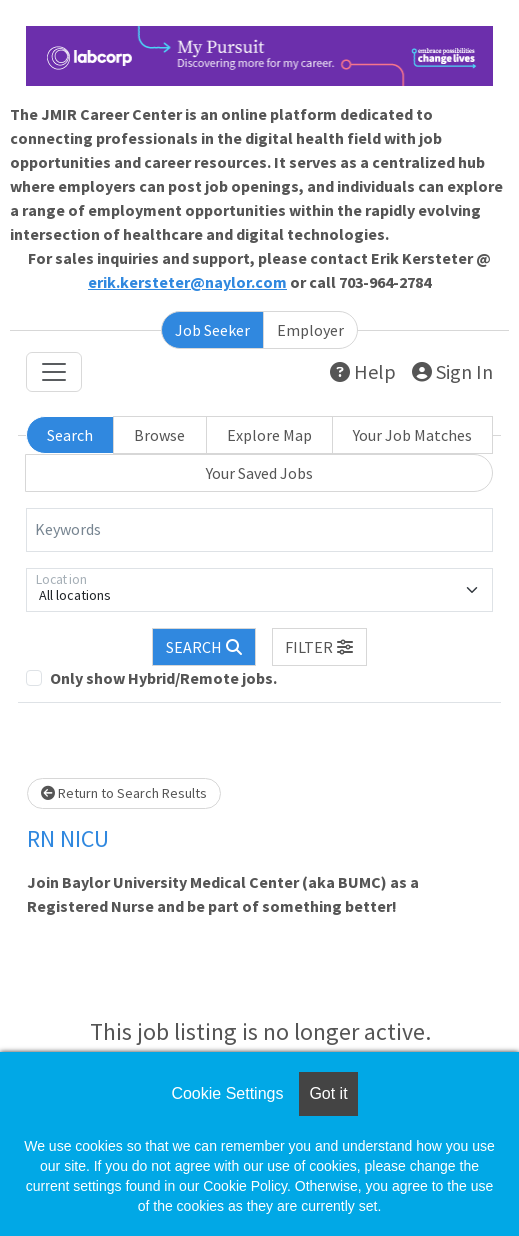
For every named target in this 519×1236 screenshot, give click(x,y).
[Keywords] (259, 530)
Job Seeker (212, 330)
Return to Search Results (124, 793)
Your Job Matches (412, 435)
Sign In (452, 371)
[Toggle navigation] (54, 372)
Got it (328, 1093)
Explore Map (269, 435)
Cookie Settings (227, 1093)
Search (70, 435)
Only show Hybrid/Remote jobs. (163, 678)
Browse (159, 435)
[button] (320, 647)
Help (363, 371)
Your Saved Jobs (259, 473)
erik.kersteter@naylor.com (187, 282)
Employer (310, 330)
